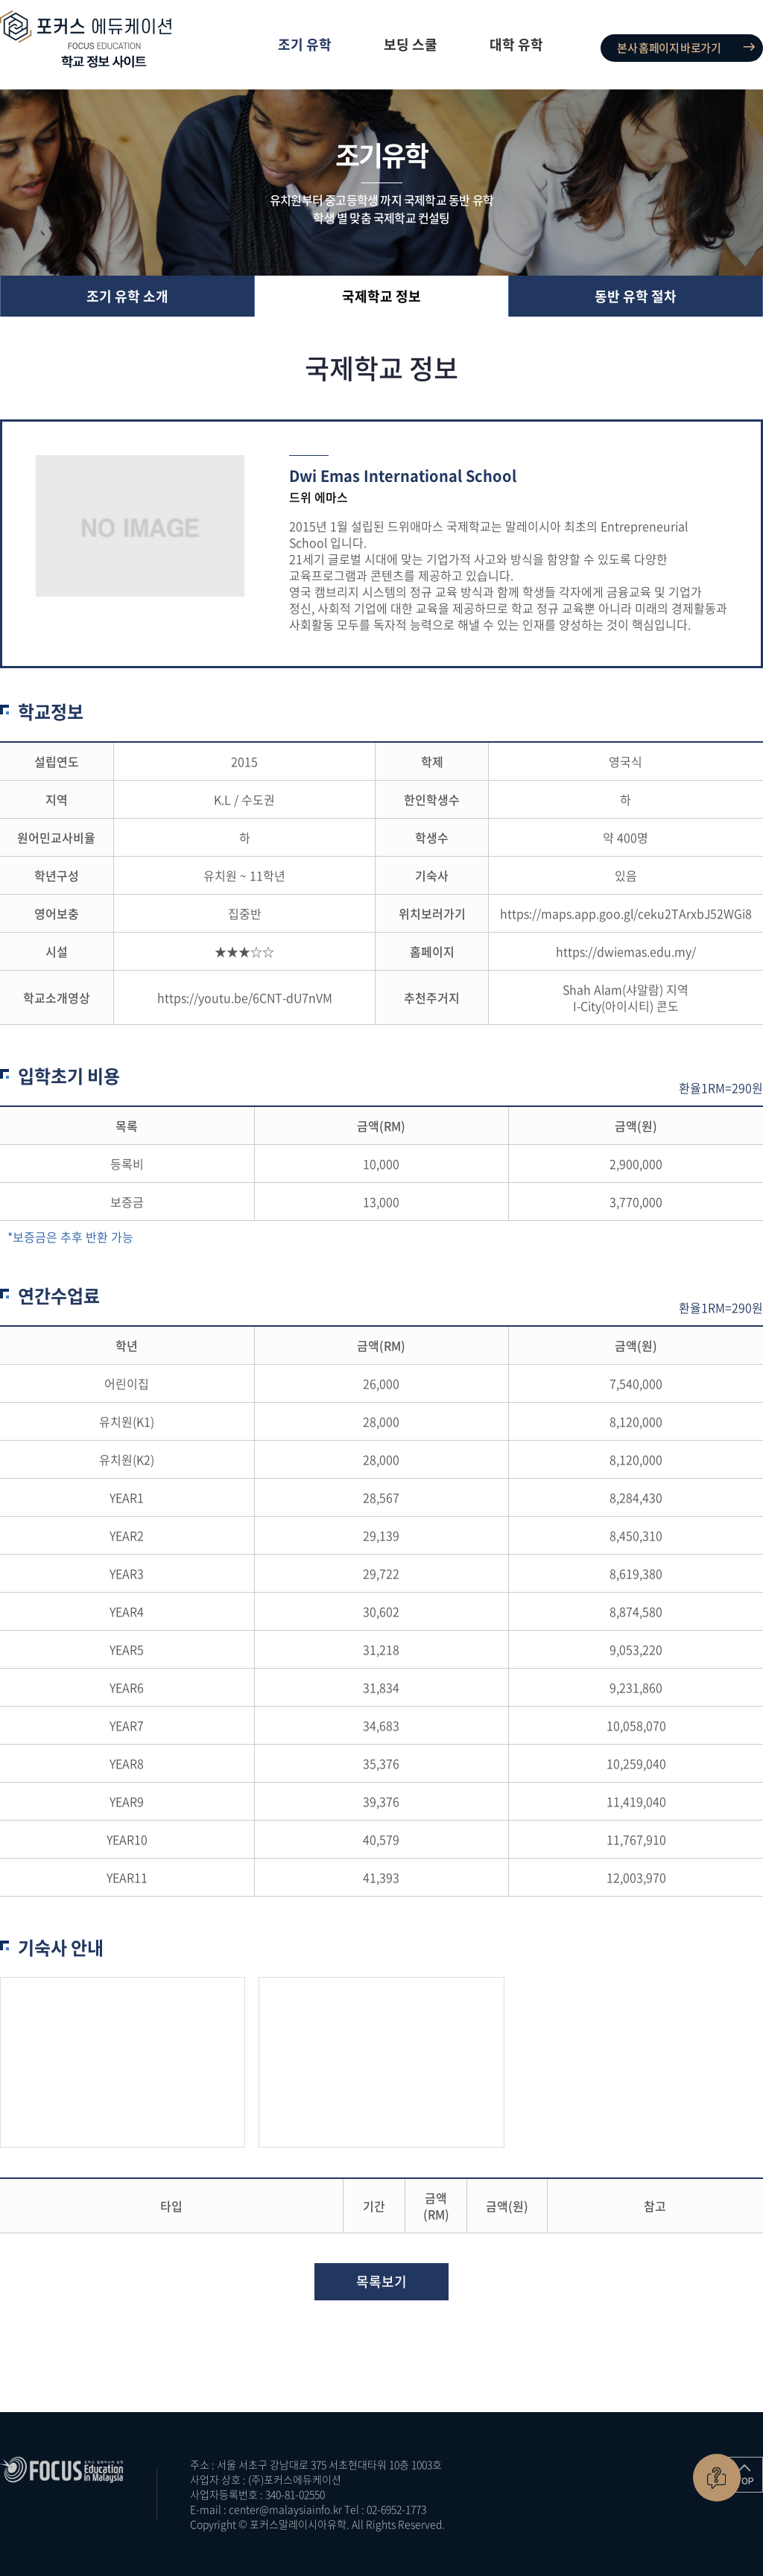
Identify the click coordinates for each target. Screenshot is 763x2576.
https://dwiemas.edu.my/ (626, 951)
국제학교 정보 (381, 296)
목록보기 (381, 2281)
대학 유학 (516, 44)
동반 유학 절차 (636, 296)
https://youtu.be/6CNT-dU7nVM (244, 997)
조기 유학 (305, 44)
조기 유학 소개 (127, 296)
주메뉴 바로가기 (0, 0)
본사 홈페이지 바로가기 (669, 47)
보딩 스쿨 (410, 44)
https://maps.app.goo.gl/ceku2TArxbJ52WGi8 (626, 913)
